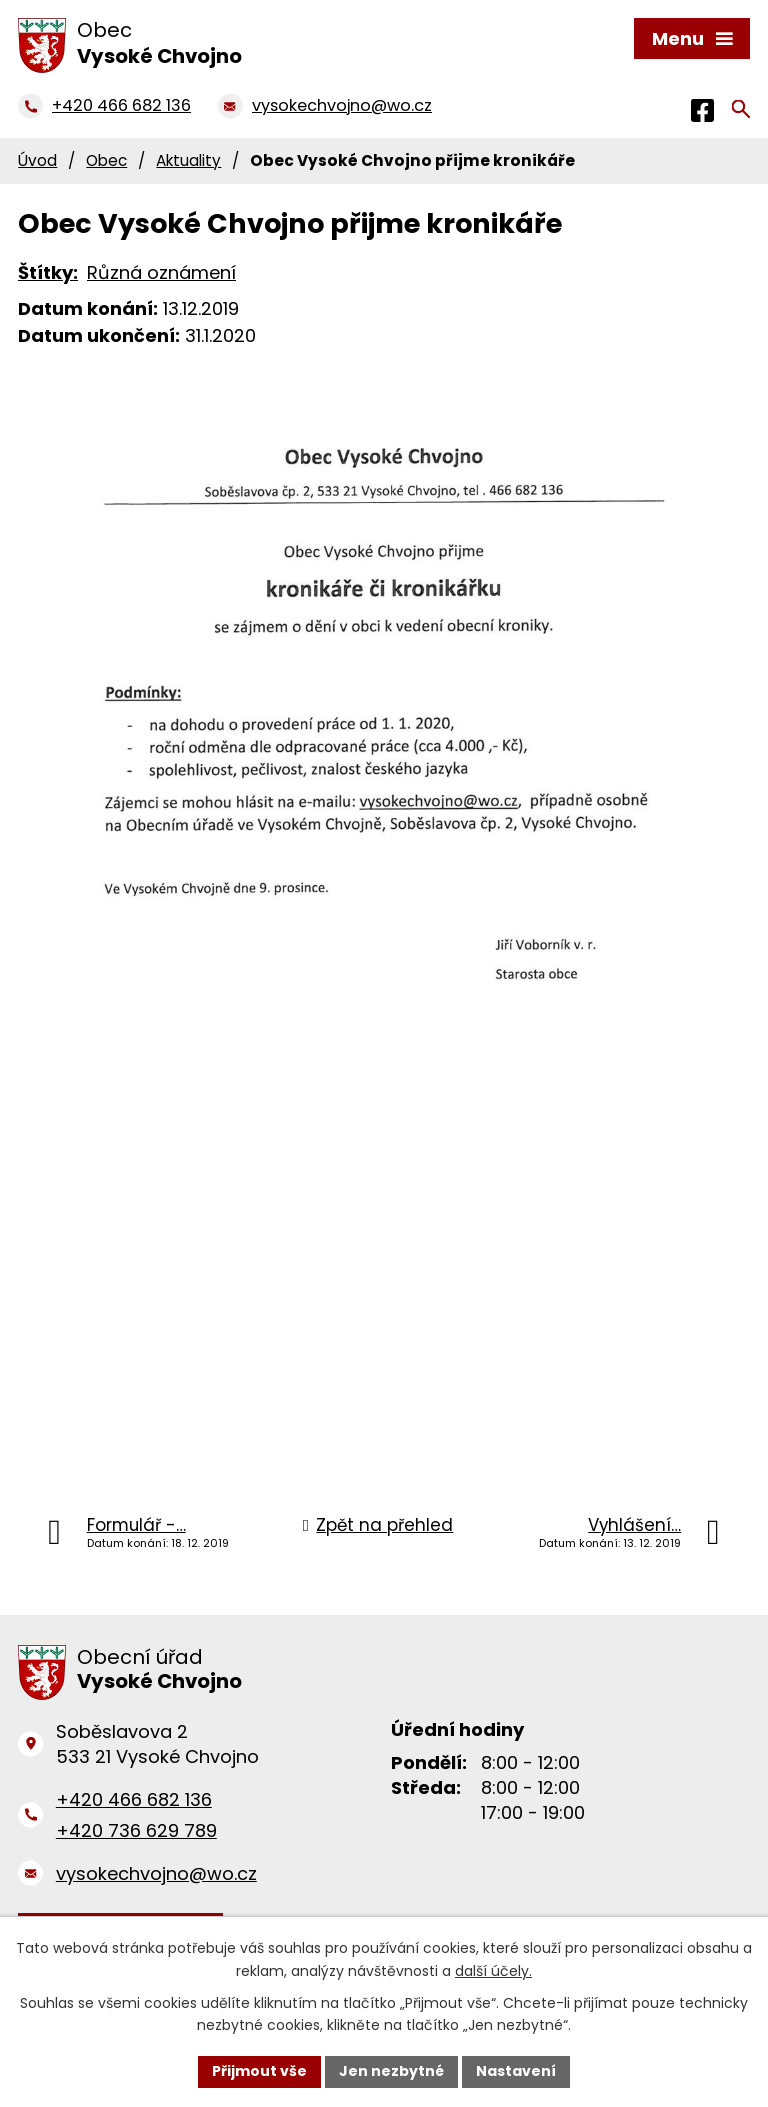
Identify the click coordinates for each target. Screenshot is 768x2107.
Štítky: (48, 272)
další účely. (493, 1971)
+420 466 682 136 (134, 1799)
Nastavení (516, 2071)
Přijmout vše (259, 2071)
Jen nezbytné (391, 2071)
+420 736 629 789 (136, 1830)
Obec (106, 160)
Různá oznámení (161, 272)
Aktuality (188, 160)
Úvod (37, 160)
